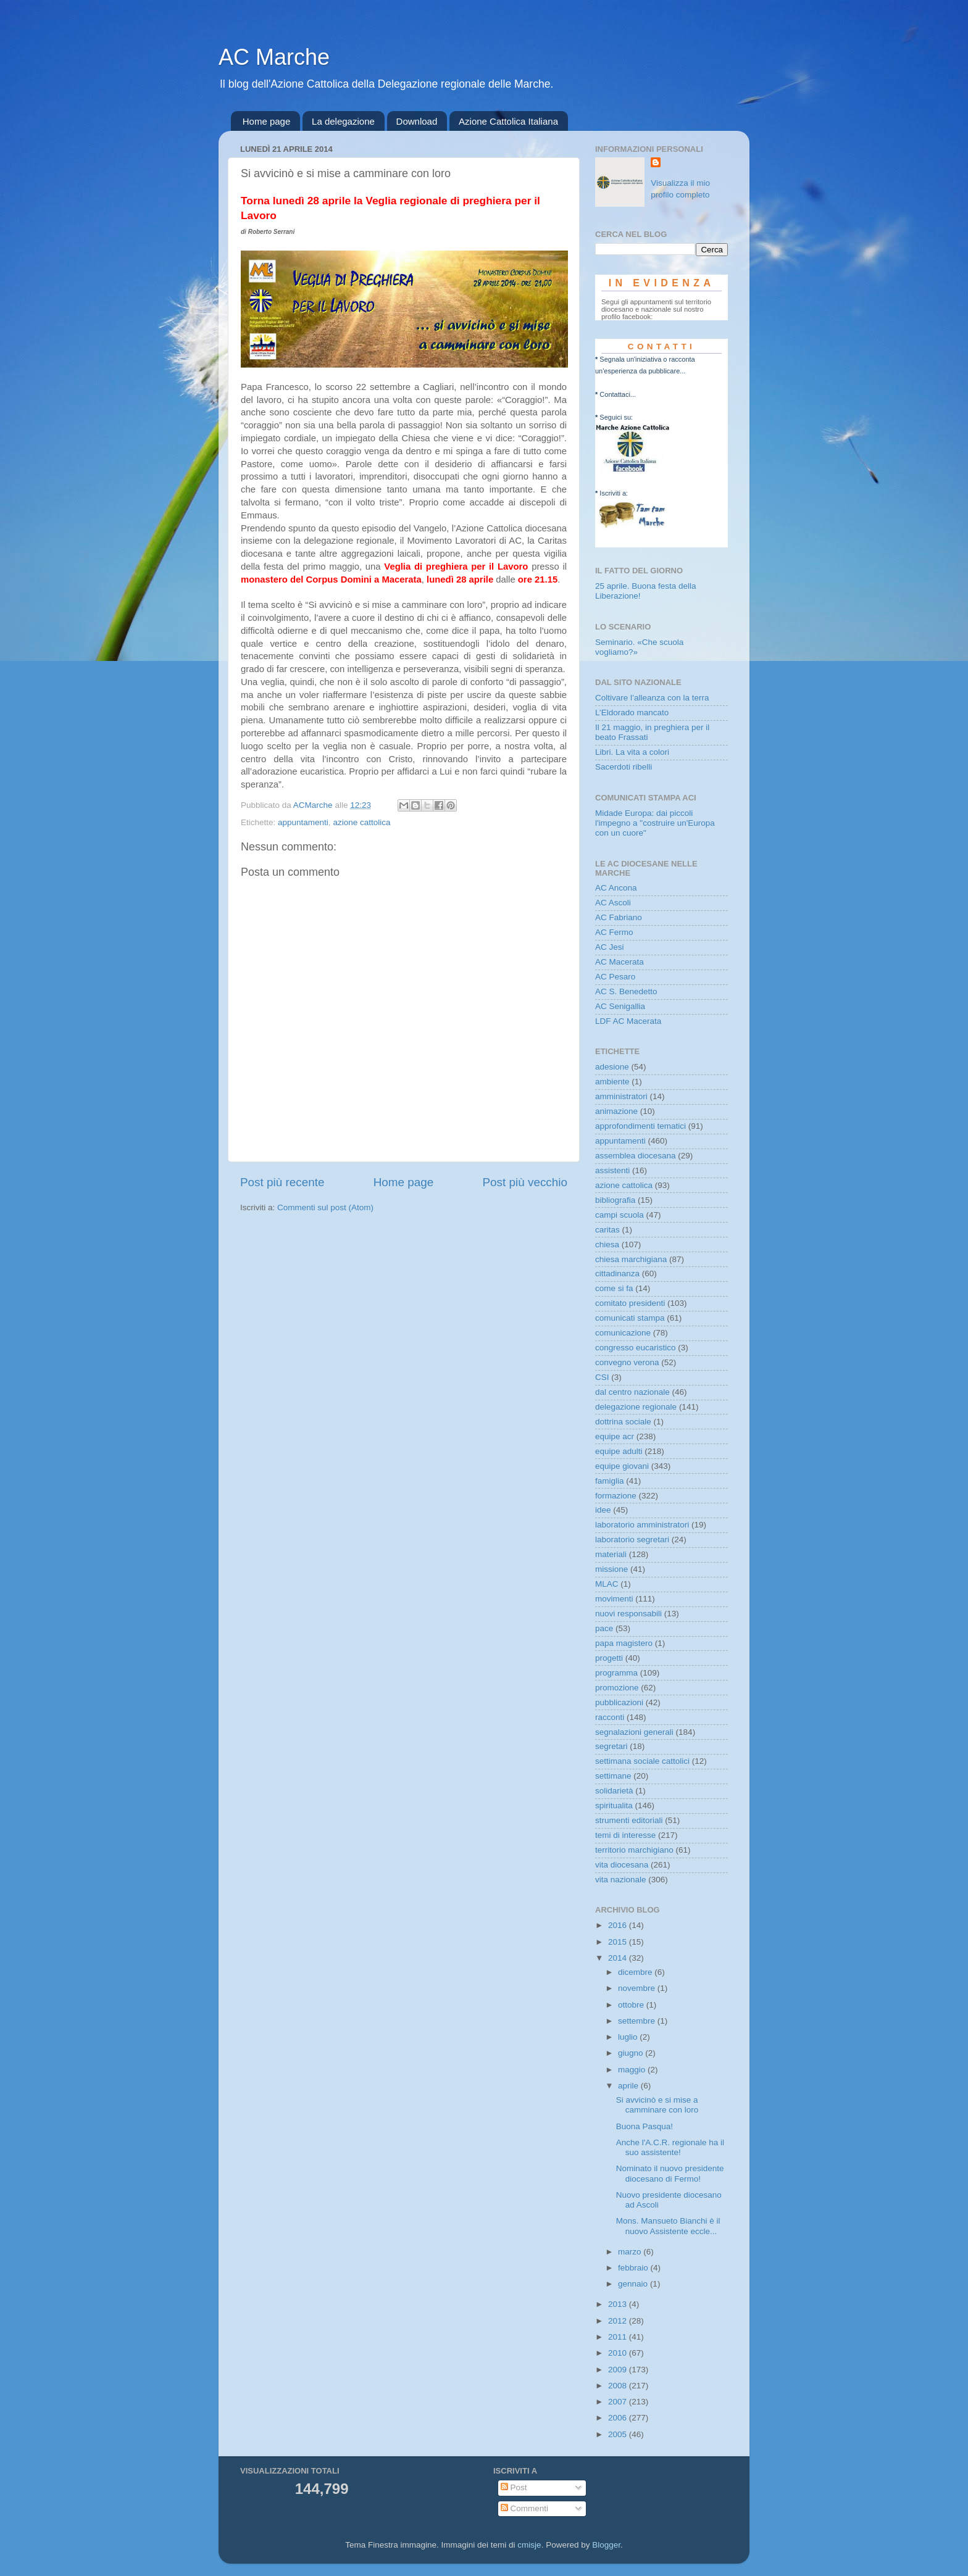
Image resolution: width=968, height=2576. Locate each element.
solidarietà (614, 1790)
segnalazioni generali (634, 1732)
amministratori (621, 1096)
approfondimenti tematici (640, 1126)
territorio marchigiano (634, 1850)
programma (616, 1672)
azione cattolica (361, 822)
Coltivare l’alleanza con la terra (652, 697)
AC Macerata (619, 961)
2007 (618, 2401)
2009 (618, 2369)
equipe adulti (619, 1451)
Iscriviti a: (613, 493)
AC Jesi (609, 947)
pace (604, 1628)
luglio (629, 2037)
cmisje (529, 2544)
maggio (633, 2069)
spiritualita (614, 1805)
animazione (616, 1111)
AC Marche (274, 57)
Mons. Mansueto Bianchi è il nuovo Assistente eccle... (668, 2225)
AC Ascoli (613, 902)
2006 (618, 2417)
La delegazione (343, 121)
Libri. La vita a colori (632, 752)
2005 (618, 2434)
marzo (630, 2251)
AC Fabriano (618, 917)
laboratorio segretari (632, 1539)
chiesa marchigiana (631, 1259)
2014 (618, 1958)
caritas (607, 1229)
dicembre (636, 1972)
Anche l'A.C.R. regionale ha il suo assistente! (670, 2147)
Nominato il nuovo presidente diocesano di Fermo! (670, 2173)
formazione (615, 1495)
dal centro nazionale (632, 1392)
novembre (637, 1988)
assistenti (612, 1170)
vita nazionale (620, 1879)
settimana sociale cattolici (642, 1761)
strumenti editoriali (629, 1820)
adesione (612, 1066)
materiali (611, 1554)
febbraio (634, 2267)
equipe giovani (622, 1466)
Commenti (524, 2508)
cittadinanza (617, 1273)
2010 (618, 2353)
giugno (631, 2053)
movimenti (614, 1598)
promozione (617, 1687)
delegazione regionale (636, 1406)
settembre (637, 2020)
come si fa (614, 1288)
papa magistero (624, 1643)
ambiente (612, 1081)
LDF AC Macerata (628, 1021)
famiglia (609, 1480)
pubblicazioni (619, 1702)
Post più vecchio (524, 1182)
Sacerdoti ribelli (623, 766)
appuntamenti (303, 822)
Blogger (606, 2544)
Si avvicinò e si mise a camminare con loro (657, 2104)
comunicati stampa (630, 1318)
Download (417, 121)
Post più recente (282, 1182)
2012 (618, 2320)
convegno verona (627, 1362)
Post (514, 2487)
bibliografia (615, 1200)
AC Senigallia (620, 1006)
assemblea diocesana (635, 1155)
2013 (618, 2304)
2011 (618, 2336)
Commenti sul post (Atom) (325, 1207)
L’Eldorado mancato (632, 712)
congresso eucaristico (635, 1347)
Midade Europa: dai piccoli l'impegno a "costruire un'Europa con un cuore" (655, 822)
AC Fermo (614, 932)
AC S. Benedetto (626, 991)
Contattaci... (617, 394)
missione (611, 1569)
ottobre (632, 2004)
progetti (609, 1658)
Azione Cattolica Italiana (508, 121)
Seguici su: (616, 417)
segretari (611, 1746)
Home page (267, 121)
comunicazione (623, 1332)
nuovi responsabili (628, 1613)
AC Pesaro (615, 976)
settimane (613, 1775)
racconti (609, 1717)
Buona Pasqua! (644, 2126)
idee (603, 1509)
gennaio (634, 2283)
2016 (618, 1925)
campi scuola (619, 1214)
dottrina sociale (623, 1421)
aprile (629, 2085)
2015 (618, 1942)
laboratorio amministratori (642, 1524)
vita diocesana (621, 1864)
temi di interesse (625, 1835)
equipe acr (614, 1436)
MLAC (607, 1584)
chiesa (607, 1244)
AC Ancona (616, 887)
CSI (602, 1377)
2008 (618, 2385)
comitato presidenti (630, 1303)
